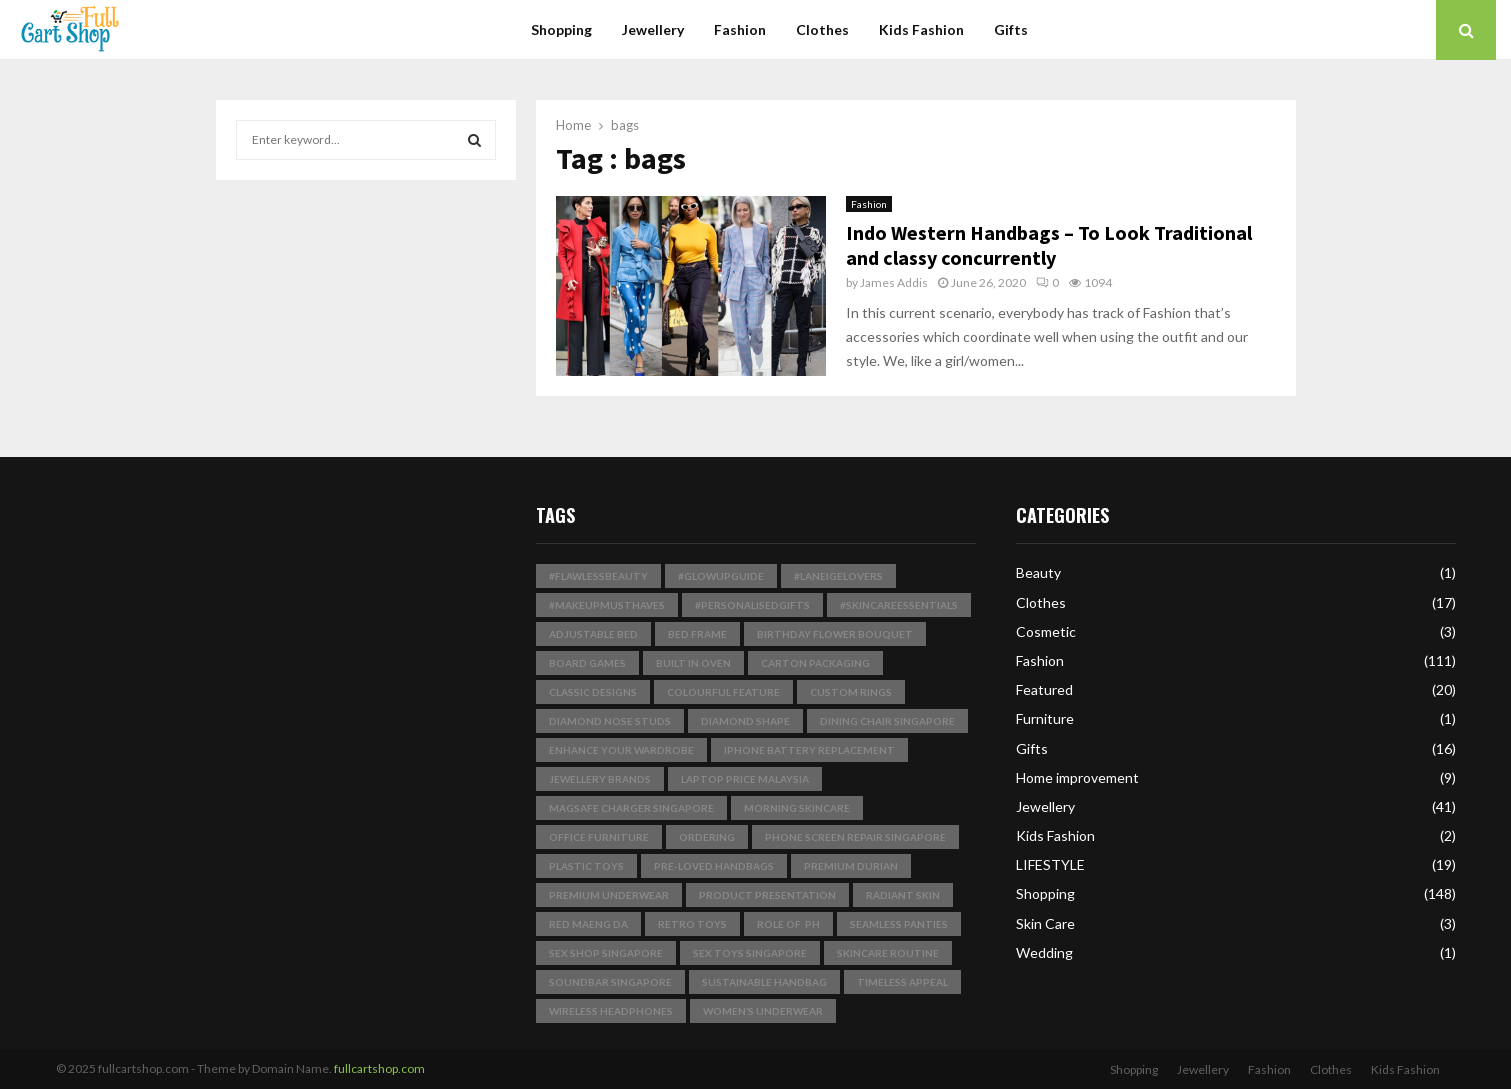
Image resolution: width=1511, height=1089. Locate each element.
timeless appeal (902, 982)
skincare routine (888, 953)
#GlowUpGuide (721, 576)
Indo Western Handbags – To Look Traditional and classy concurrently (1049, 245)
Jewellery (653, 29)
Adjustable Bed (593, 634)
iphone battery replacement (809, 750)
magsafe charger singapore (631, 808)
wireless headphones (611, 1011)
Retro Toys (692, 924)
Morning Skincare (797, 808)
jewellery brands (600, 779)
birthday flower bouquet (835, 634)
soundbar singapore (610, 982)
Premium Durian (851, 866)
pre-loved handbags (714, 866)
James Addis (894, 282)
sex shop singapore (606, 953)
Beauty (1038, 572)
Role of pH (788, 924)
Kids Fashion (921, 29)
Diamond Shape (745, 721)
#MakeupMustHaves (607, 605)
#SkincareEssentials (899, 605)
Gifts (1011, 29)
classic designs (593, 692)
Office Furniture (599, 837)
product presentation (767, 895)
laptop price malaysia (745, 779)
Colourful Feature (723, 692)
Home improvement (1077, 777)
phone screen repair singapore (855, 837)
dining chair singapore (887, 721)
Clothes (822, 29)
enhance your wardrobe (621, 750)
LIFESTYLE (1050, 864)
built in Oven (693, 663)
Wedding (1044, 952)
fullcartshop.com (379, 1068)
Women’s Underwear (763, 1011)
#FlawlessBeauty (598, 576)
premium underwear (609, 895)
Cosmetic (1046, 631)
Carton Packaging (815, 663)
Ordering (707, 837)
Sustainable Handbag (764, 982)
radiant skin (903, 895)
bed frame (697, 634)
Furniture (1045, 718)
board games (587, 663)
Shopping (561, 29)
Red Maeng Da (588, 924)
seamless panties (899, 924)
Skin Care (1045, 923)
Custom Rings (851, 692)
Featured (1044, 689)
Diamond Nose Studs (610, 721)
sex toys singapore (750, 953)
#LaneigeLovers (838, 576)
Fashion (740, 29)
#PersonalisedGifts (752, 605)
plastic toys (586, 866)
